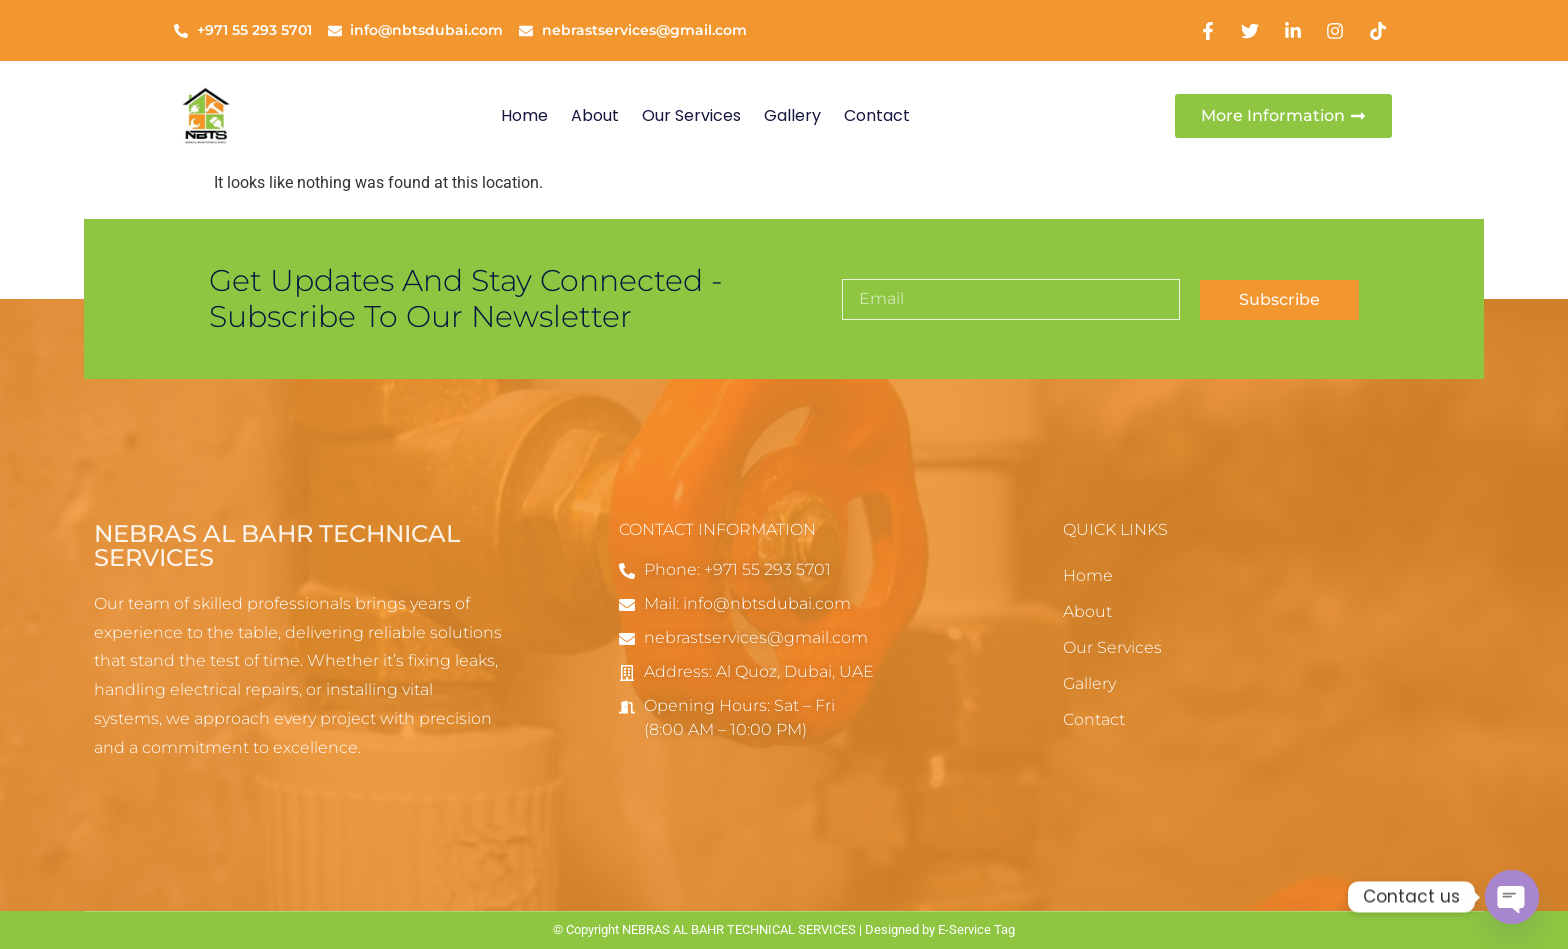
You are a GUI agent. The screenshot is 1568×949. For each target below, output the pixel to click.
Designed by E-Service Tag (940, 929)
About (595, 115)
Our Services (691, 115)
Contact (877, 115)
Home (524, 115)
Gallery (792, 115)
